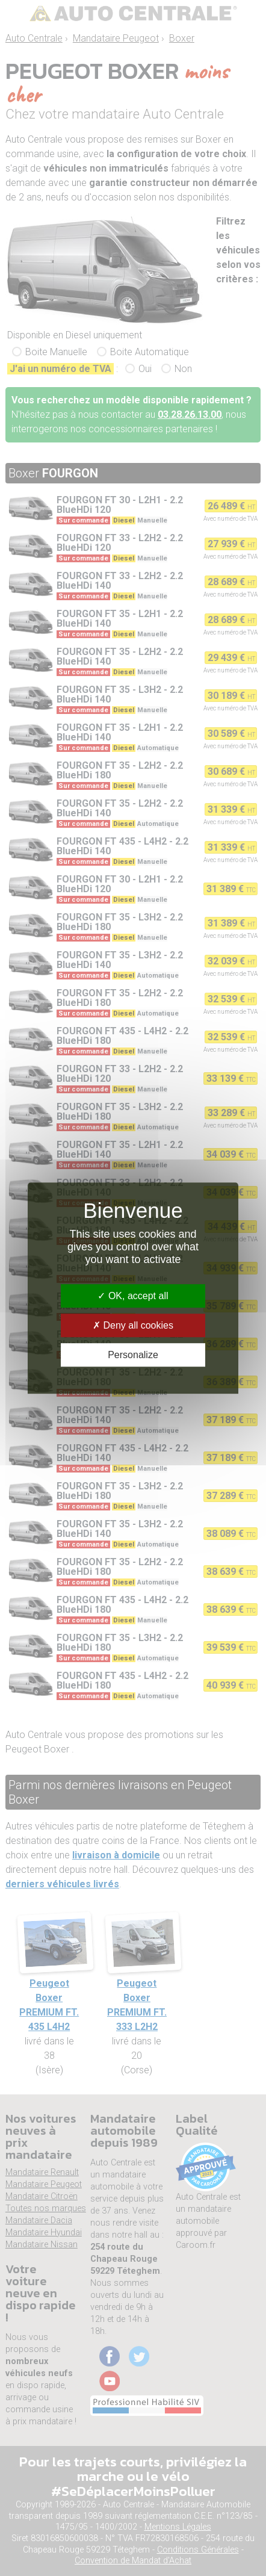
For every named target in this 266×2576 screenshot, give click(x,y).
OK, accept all (132, 1296)
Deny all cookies (133, 1325)
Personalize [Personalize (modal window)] (133, 1355)
